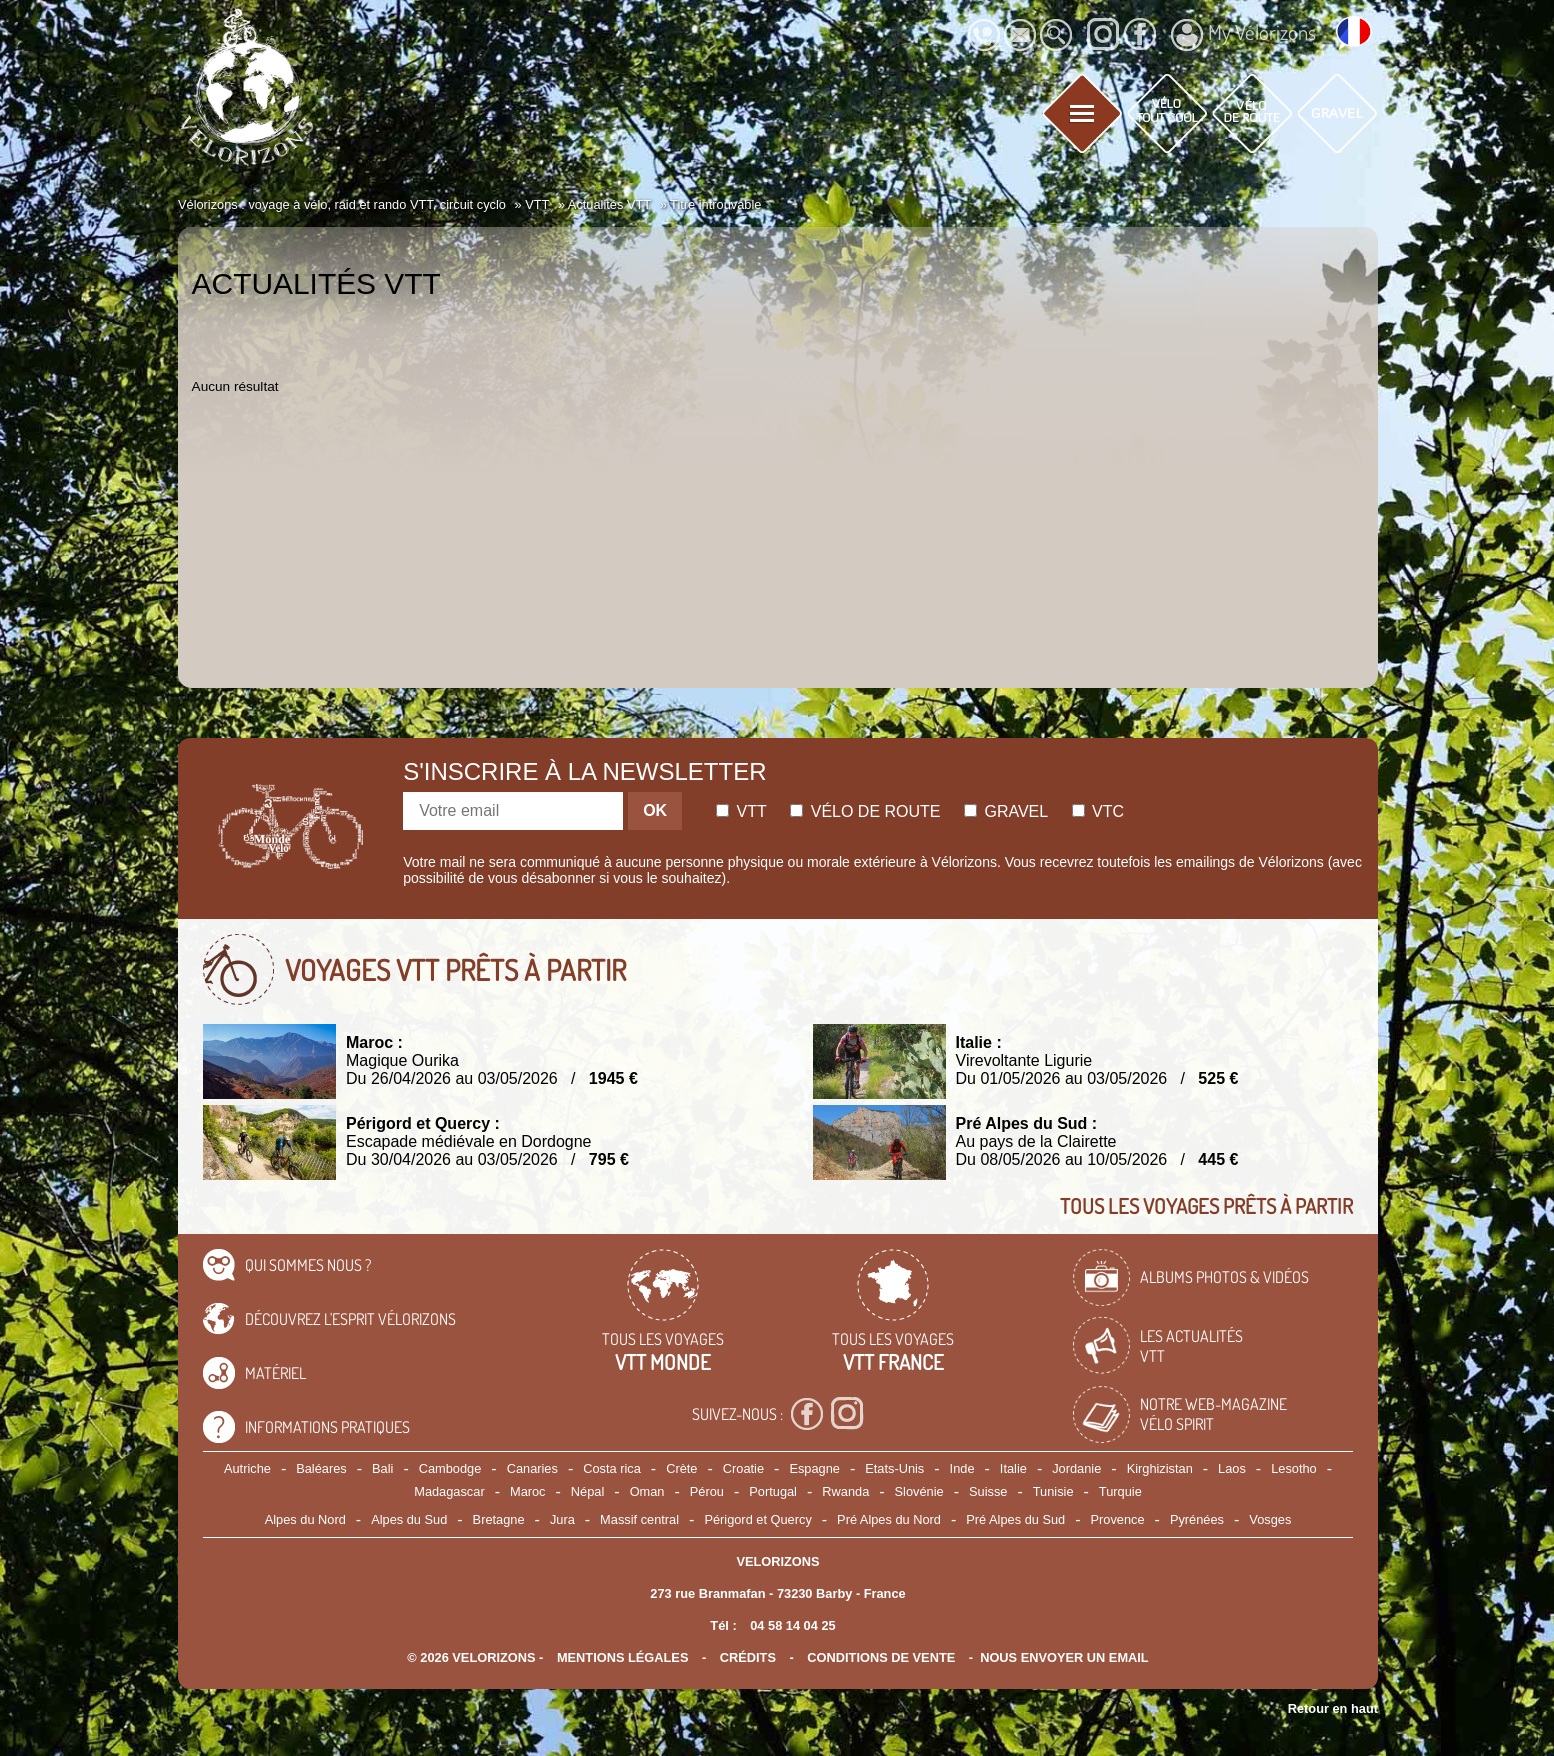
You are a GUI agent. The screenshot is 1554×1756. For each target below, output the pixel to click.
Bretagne (499, 1519)
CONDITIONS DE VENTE (881, 1657)
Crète (681, 1468)
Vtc (1098, 811)
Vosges (1270, 1519)
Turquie (1120, 1491)
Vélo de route (865, 811)
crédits (748, 1657)
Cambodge (450, 1468)
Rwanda (845, 1491)
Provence (1118, 1519)
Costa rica (612, 1468)
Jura (562, 1519)
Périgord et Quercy (757, 1519)
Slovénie (919, 1491)
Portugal (773, 1491)
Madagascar (449, 1491)
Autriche (247, 1468)
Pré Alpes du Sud (1015, 1519)
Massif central (639, 1519)
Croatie (743, 1468)
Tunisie (1053, 1491)
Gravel (1006, 811)
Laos (1232, 1468)
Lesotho (1294, 1468)
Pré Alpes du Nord (889, 1519)
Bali (382, 1468)
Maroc (528, 1491)
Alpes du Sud (409, 1519)
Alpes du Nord (305, 1519)
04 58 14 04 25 (792, 1625)
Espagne (814, 1468)
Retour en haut (1333, 1708)
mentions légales (623, 1657)
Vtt (741, 811)
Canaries (532, 1468)
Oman (647, 1491)
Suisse (988, 1491)
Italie (1013, 1468)
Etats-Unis (894, 1468)
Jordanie (1076, 1468)
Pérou (707, 1491)
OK (655, 810)
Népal (587, 1491)
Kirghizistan (1160, 1468)
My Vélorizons (1243, 35)
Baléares (321, 1468)
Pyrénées (1197, 1519)
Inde (962, 1468)
